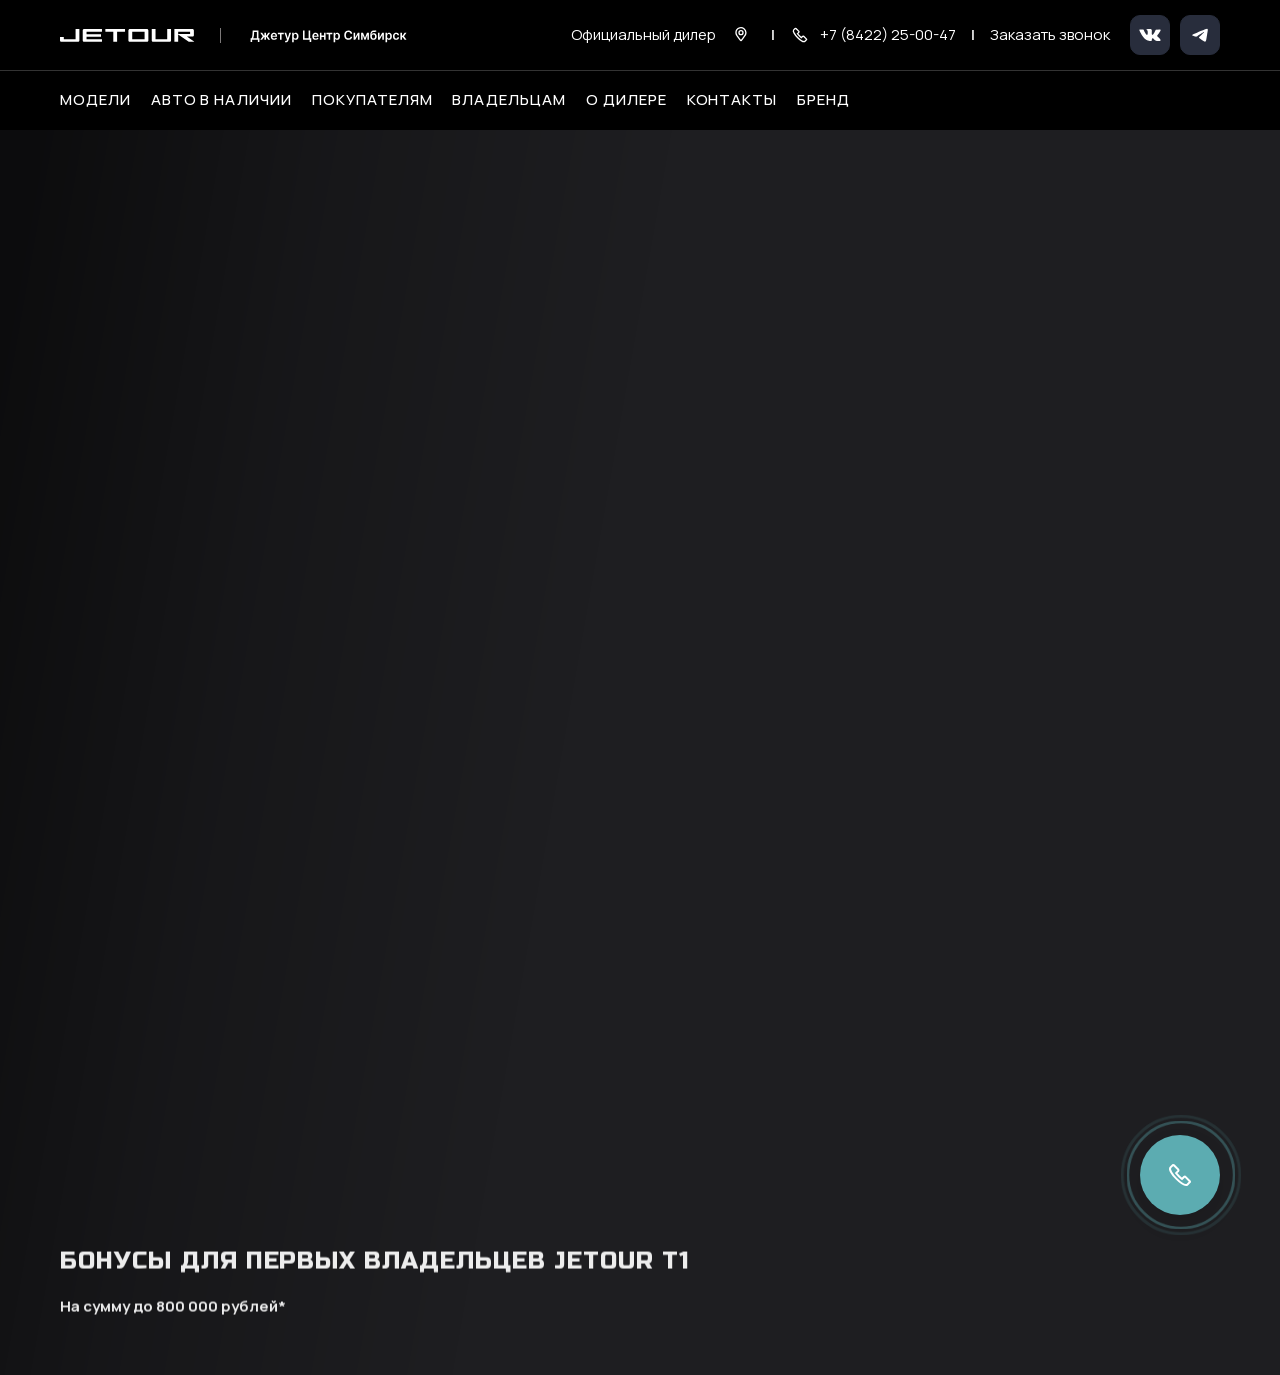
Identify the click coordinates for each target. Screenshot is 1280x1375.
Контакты (732, 100)
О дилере (626, 100)
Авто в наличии (221, 100)
